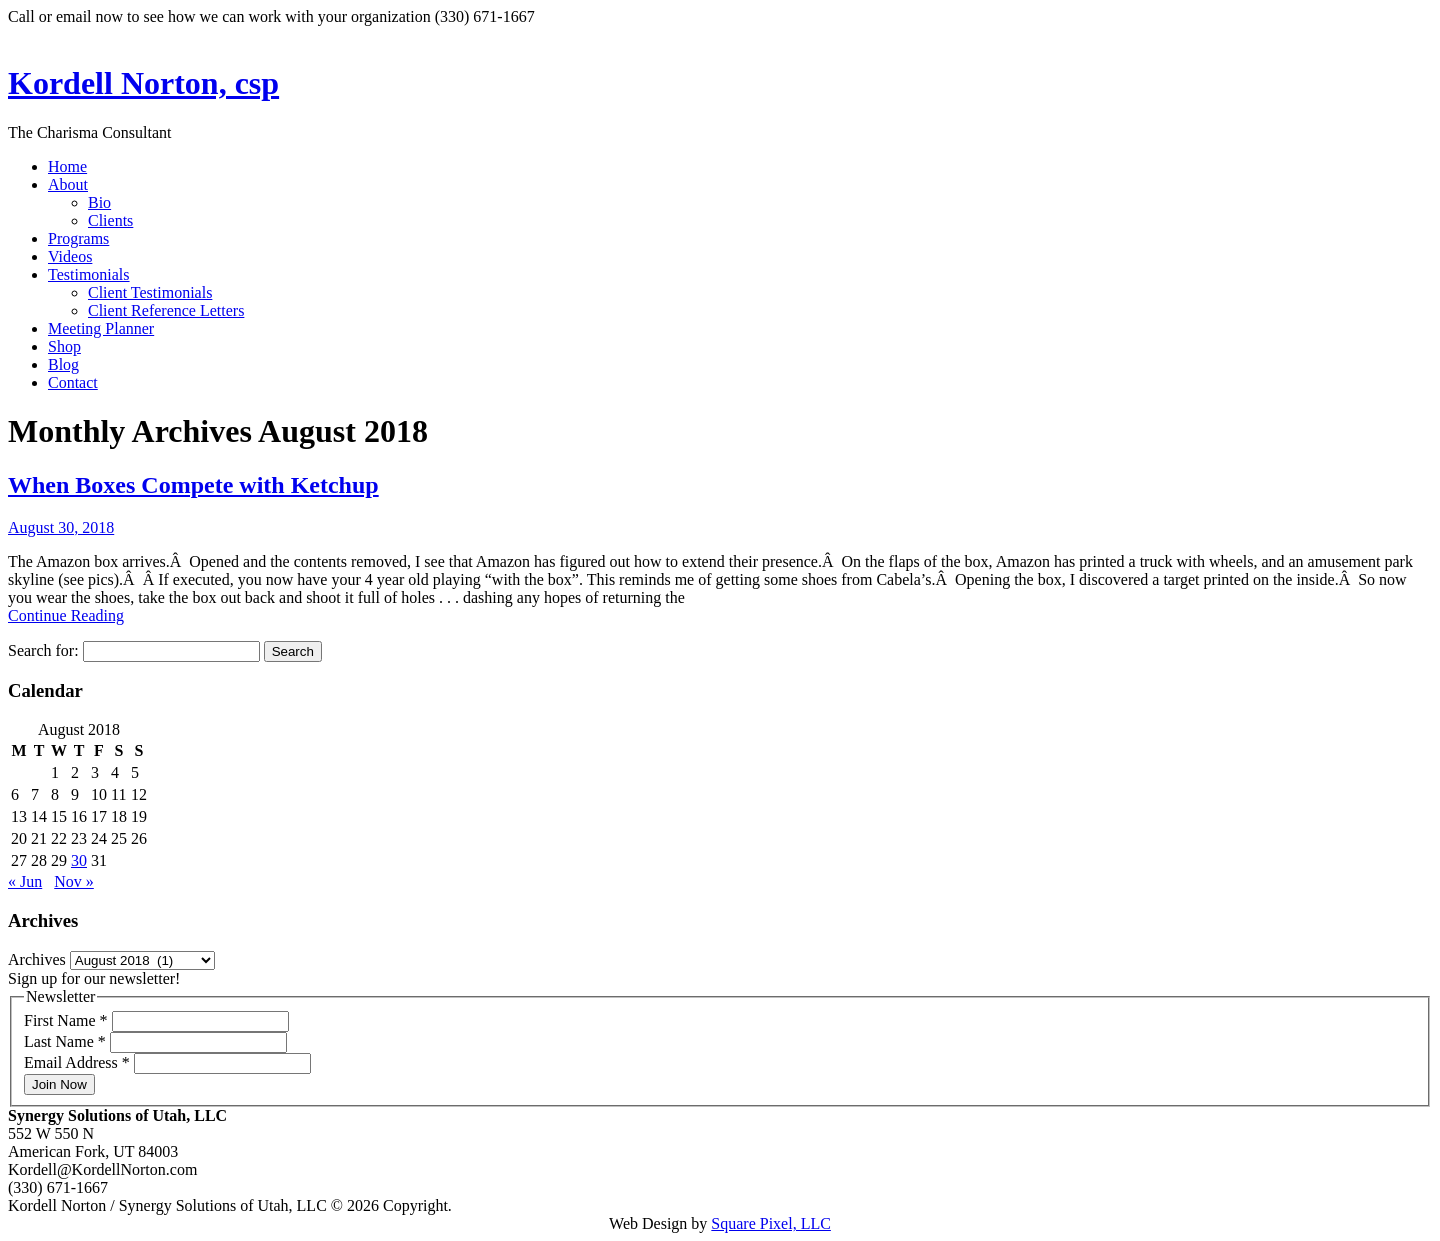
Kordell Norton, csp (143, 83)
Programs (78, 238)
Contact (73, 382)
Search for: (43, 650)
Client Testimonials (150, 292)
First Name (68, 1020)
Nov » (74, 881)
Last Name (67, 1041)
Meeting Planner (101, 328)
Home (67, 166)
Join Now (59, 1084)
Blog (63, 364)
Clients (110, 220)
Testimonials (89, 274)
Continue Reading (66, 615)
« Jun (25, 881)
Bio (99, 202)
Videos (70, 256)
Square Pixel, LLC (771, 1223)
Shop (64, 346)
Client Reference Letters (166, 310)
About (68, 184)
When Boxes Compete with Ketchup (193, 485)
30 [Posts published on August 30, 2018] (79, 860)
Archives (37, 959)
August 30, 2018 (61, 527)
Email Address (79, 1062)
